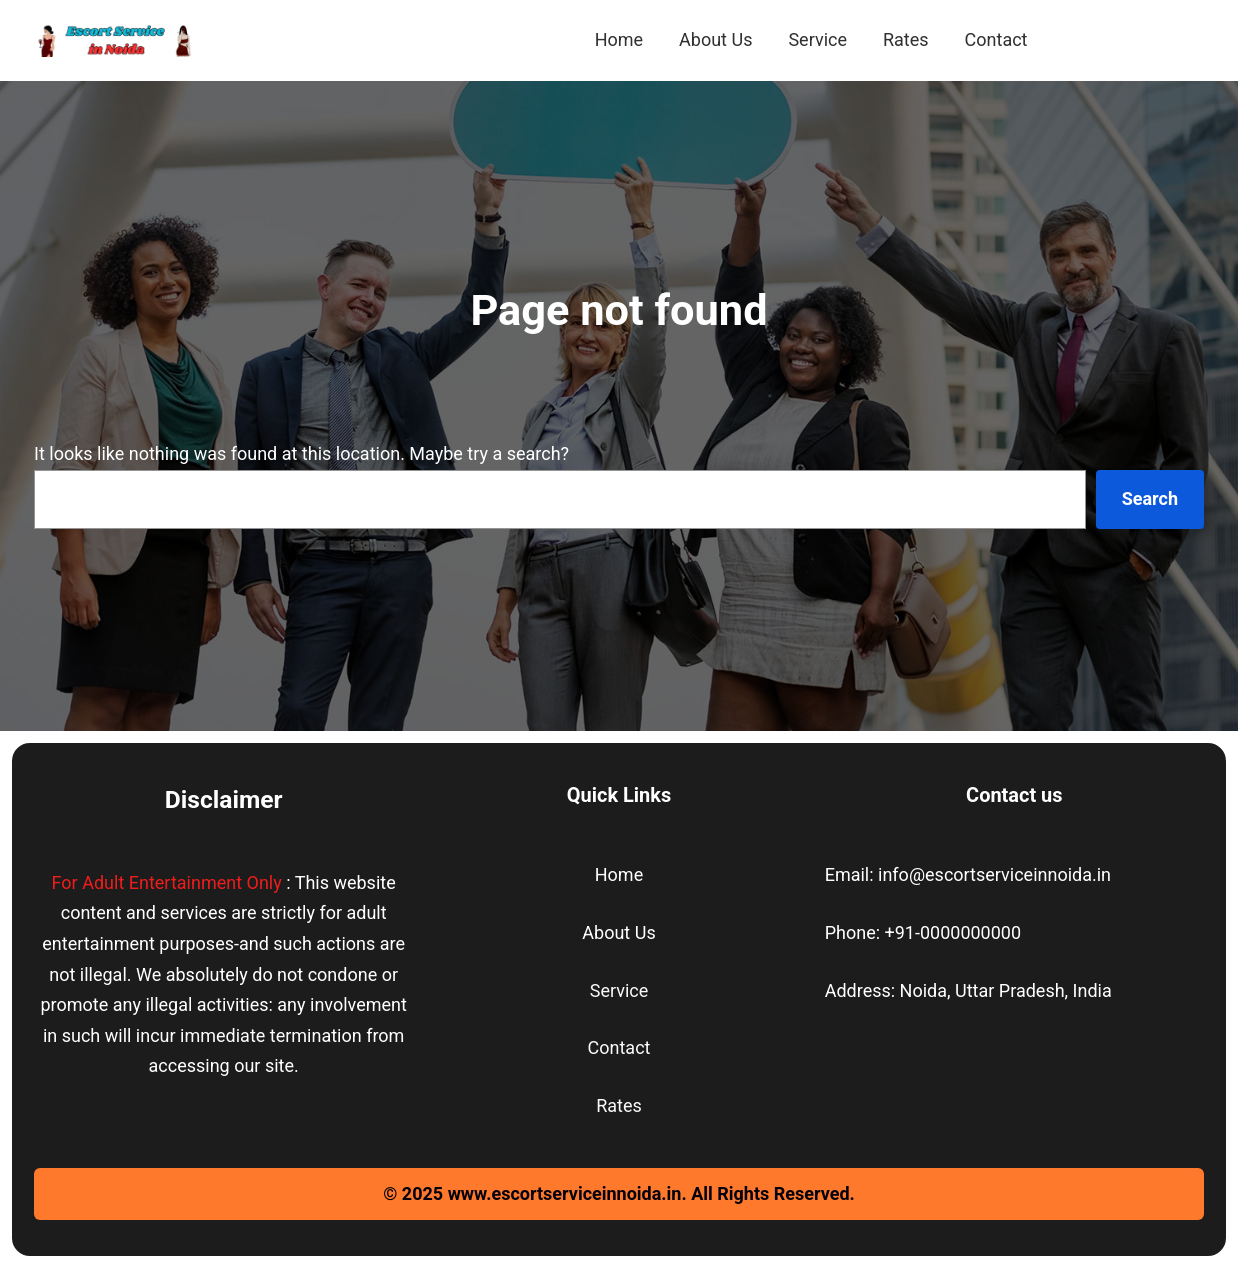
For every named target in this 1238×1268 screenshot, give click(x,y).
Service (619, 990)
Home (619, 874)
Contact (619, 1047)
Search (1150, 498)
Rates (619, 1105)
